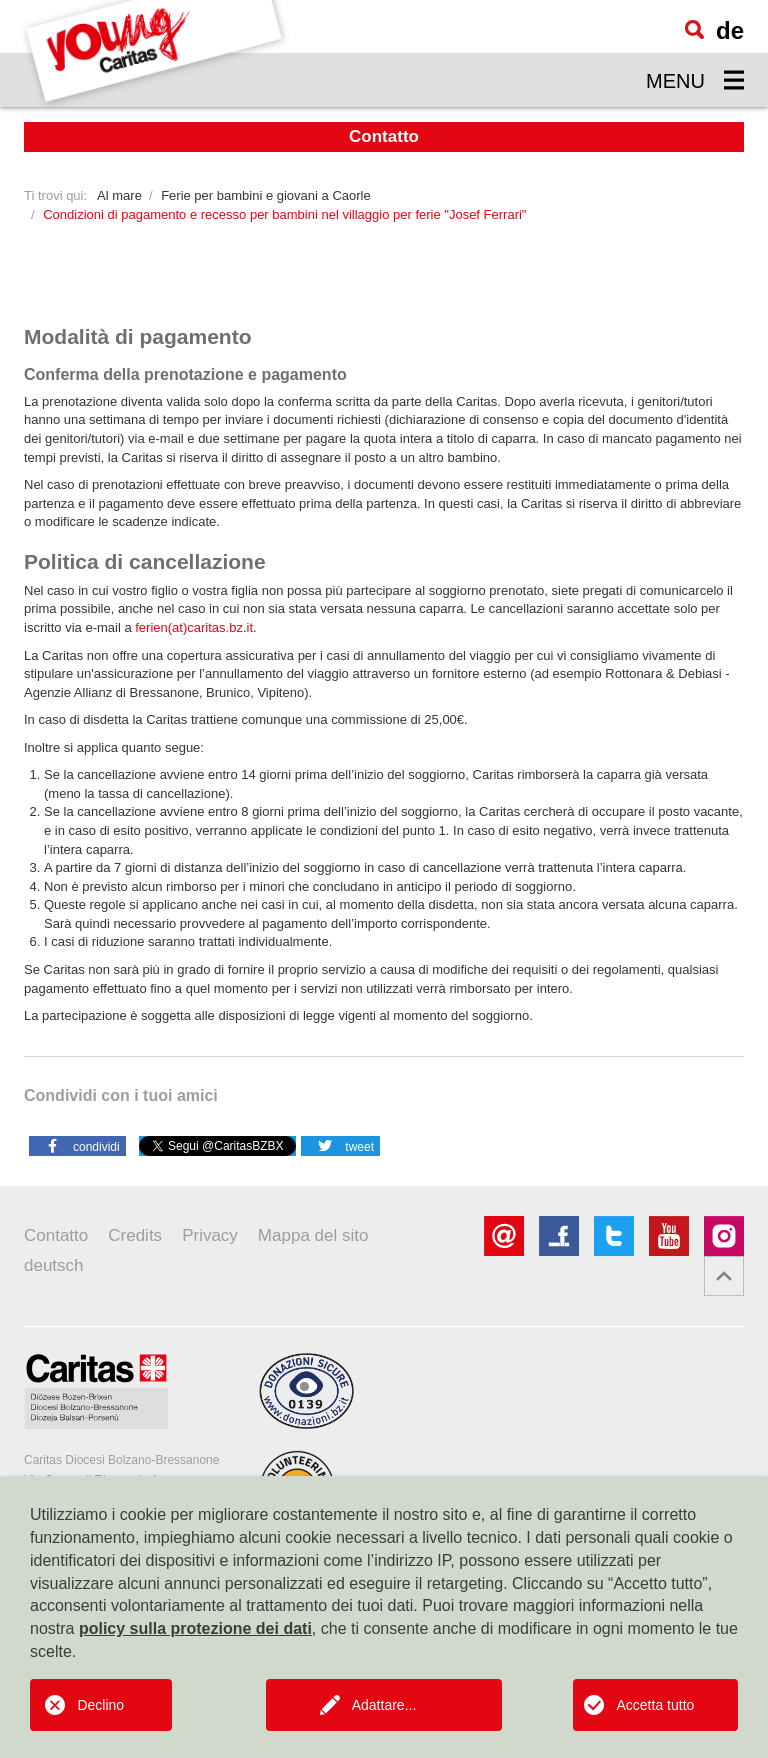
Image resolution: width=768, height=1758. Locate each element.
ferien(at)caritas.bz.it (194, 627)
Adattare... (384, 1705)
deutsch (54, 1265)
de (730, 30)
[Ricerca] (694, 29)
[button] (77, 1145)
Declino (100, 1705)
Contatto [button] (384, 136)
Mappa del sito (313, 1235)
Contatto (56, 1235)
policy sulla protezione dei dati (195, 1628)
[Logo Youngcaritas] (155, 53)
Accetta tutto (655, 1705)
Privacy (210, 1235)
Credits (135, 1235)
